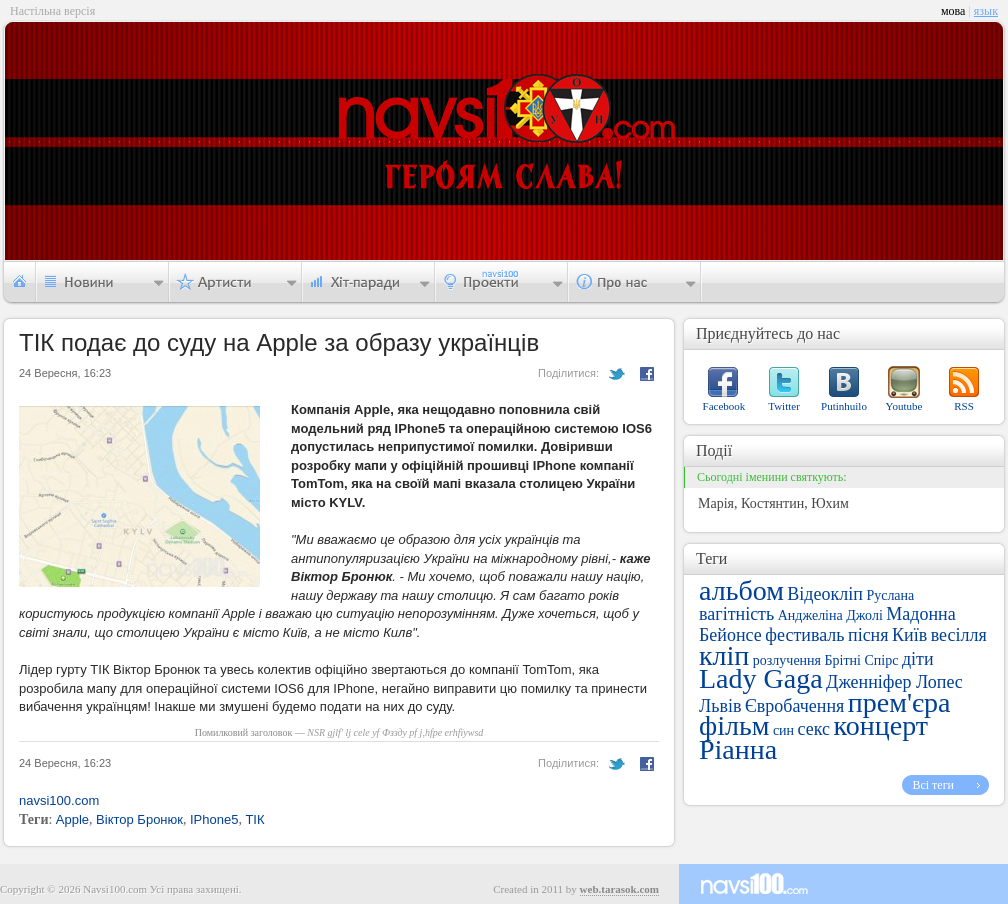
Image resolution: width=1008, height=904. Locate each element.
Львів (720, 706)
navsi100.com (59, 800)
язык (986, 11)
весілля (959, 635)
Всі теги (933, 785)
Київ (909, 635)
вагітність (736, 614)
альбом (741, 590)
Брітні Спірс (862, 660)
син (783, 730)
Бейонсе (730, 635)
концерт (881, 725)
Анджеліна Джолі (830, 615)
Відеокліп (825, 594)
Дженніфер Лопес (894, 682)
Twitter (784, 406)
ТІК (254, 819)
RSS (964, 406)
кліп (724, 655)
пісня (868, 635)
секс (814, 729)
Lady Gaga (761, 678)
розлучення (787, 660)
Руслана (890, 595)
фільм (734, 725)
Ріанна (738, 749)
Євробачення (794, 706)
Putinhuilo (844, 406)
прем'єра (899, 702)
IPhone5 (214, 819)
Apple (72, 819)
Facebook (724, 406)
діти (918, 659)
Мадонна (920, 614)
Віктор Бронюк (139, 819)
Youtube (904, 406)
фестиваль (804, 635)
